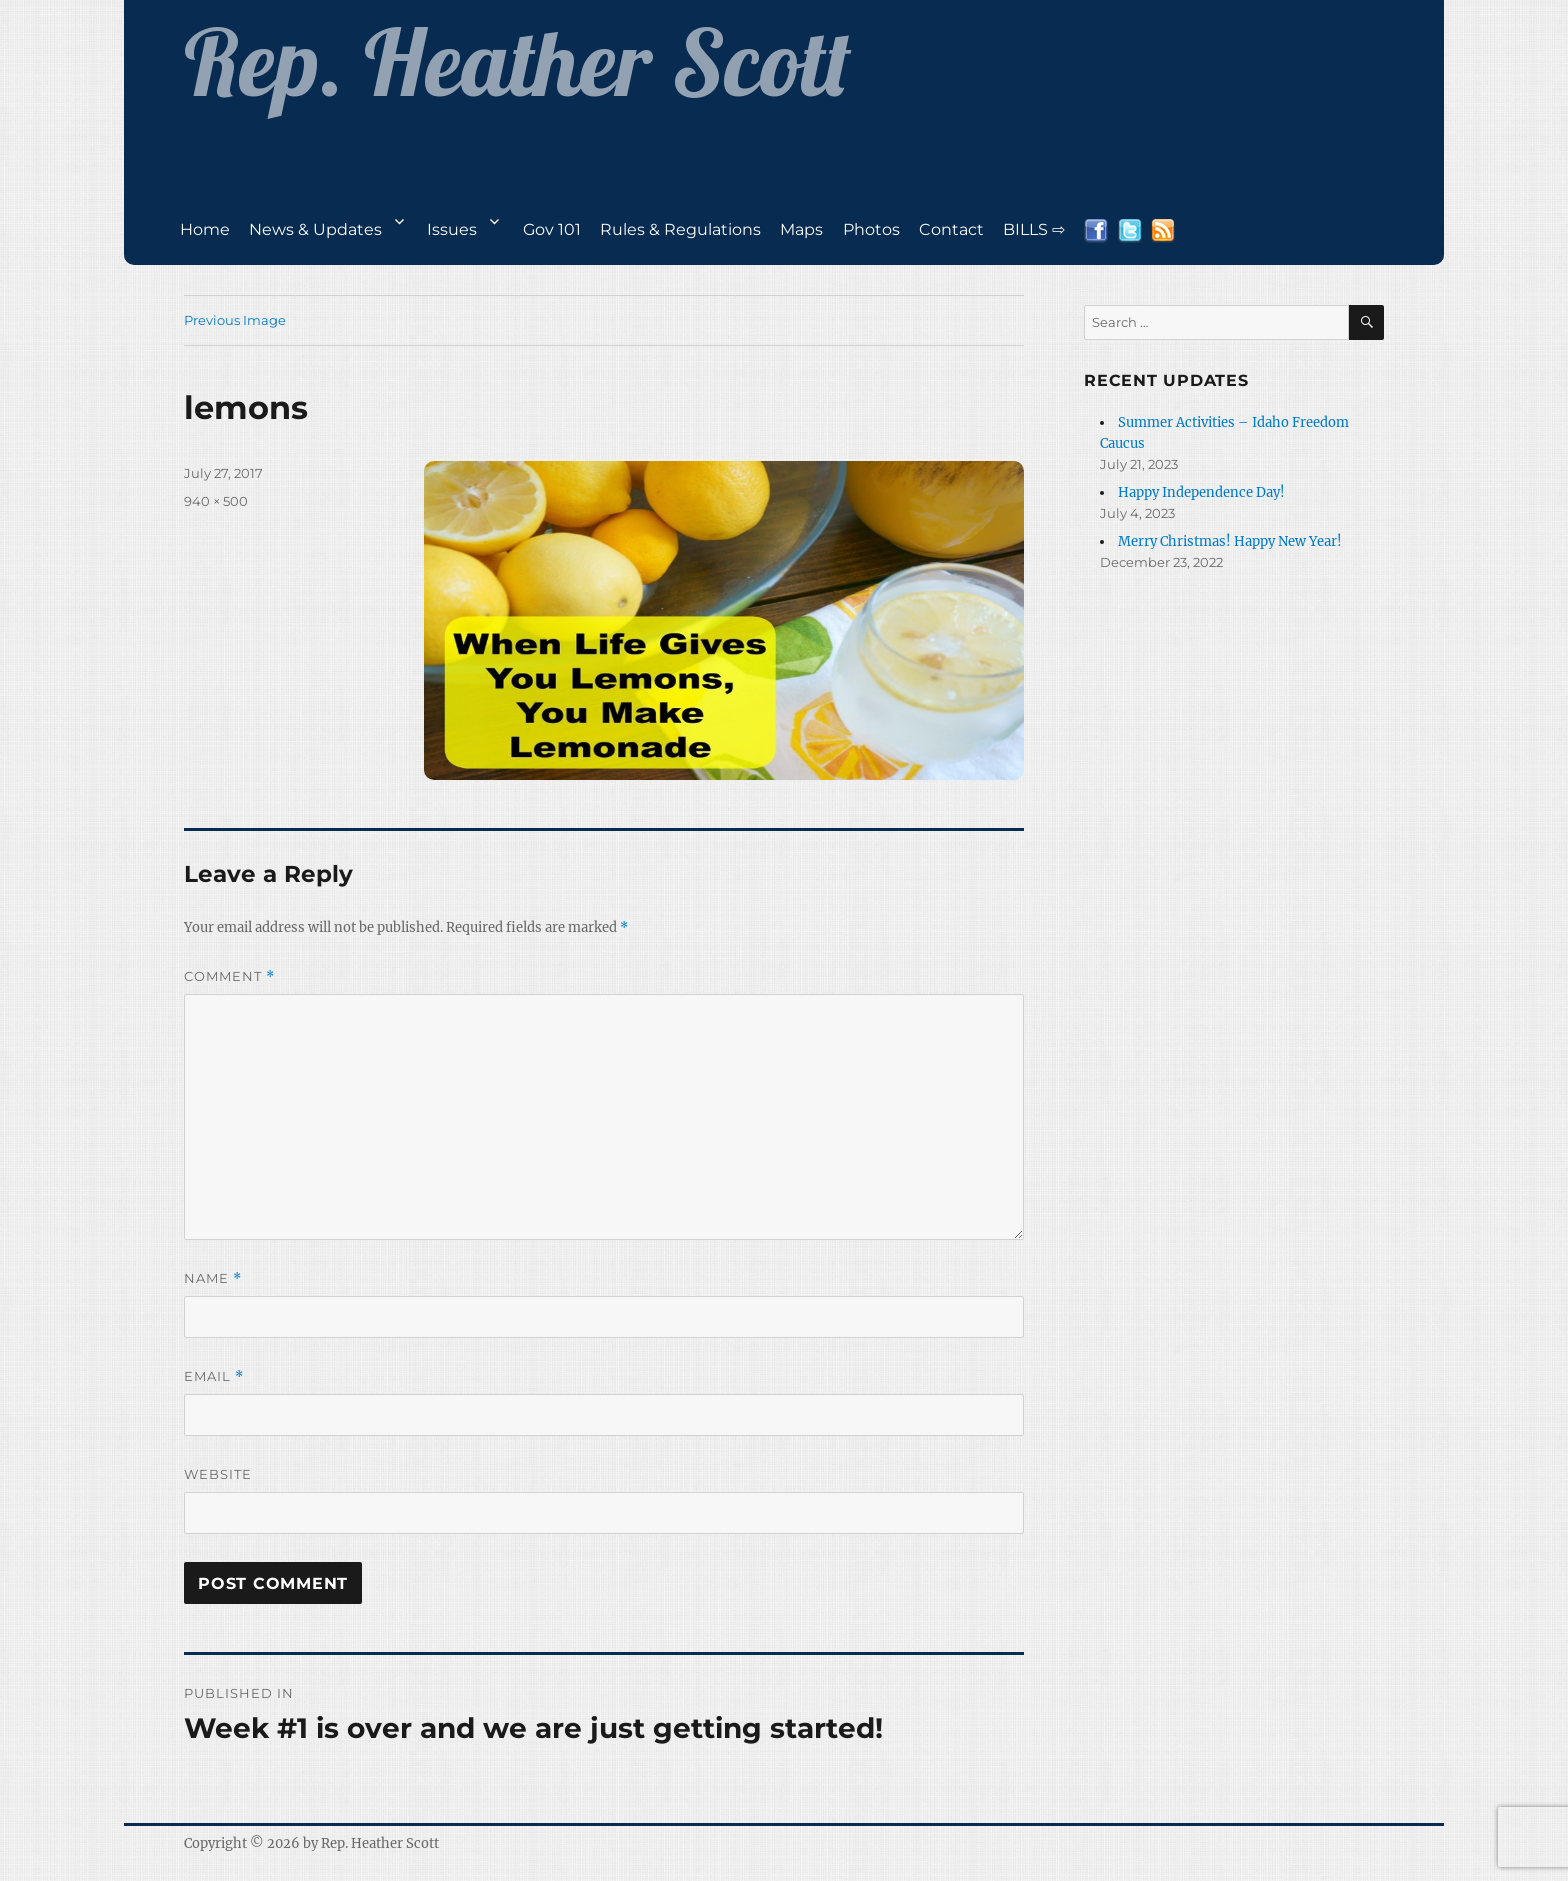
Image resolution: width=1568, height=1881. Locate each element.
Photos (871, 229)
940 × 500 (216, 501)
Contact (951, 229)
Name (213, 1278)
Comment (229, 976)
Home (205, 229)
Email (214, 1376)
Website (218, 1474)
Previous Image (235, 320)
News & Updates (315, 229)
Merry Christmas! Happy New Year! (1230, 541)
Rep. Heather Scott (380, 1843)
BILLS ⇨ (1034, 229)
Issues (452, 229)
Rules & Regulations (680, 229)
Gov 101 (552, 229)
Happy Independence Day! (1201, 492)
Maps (801, 229)
